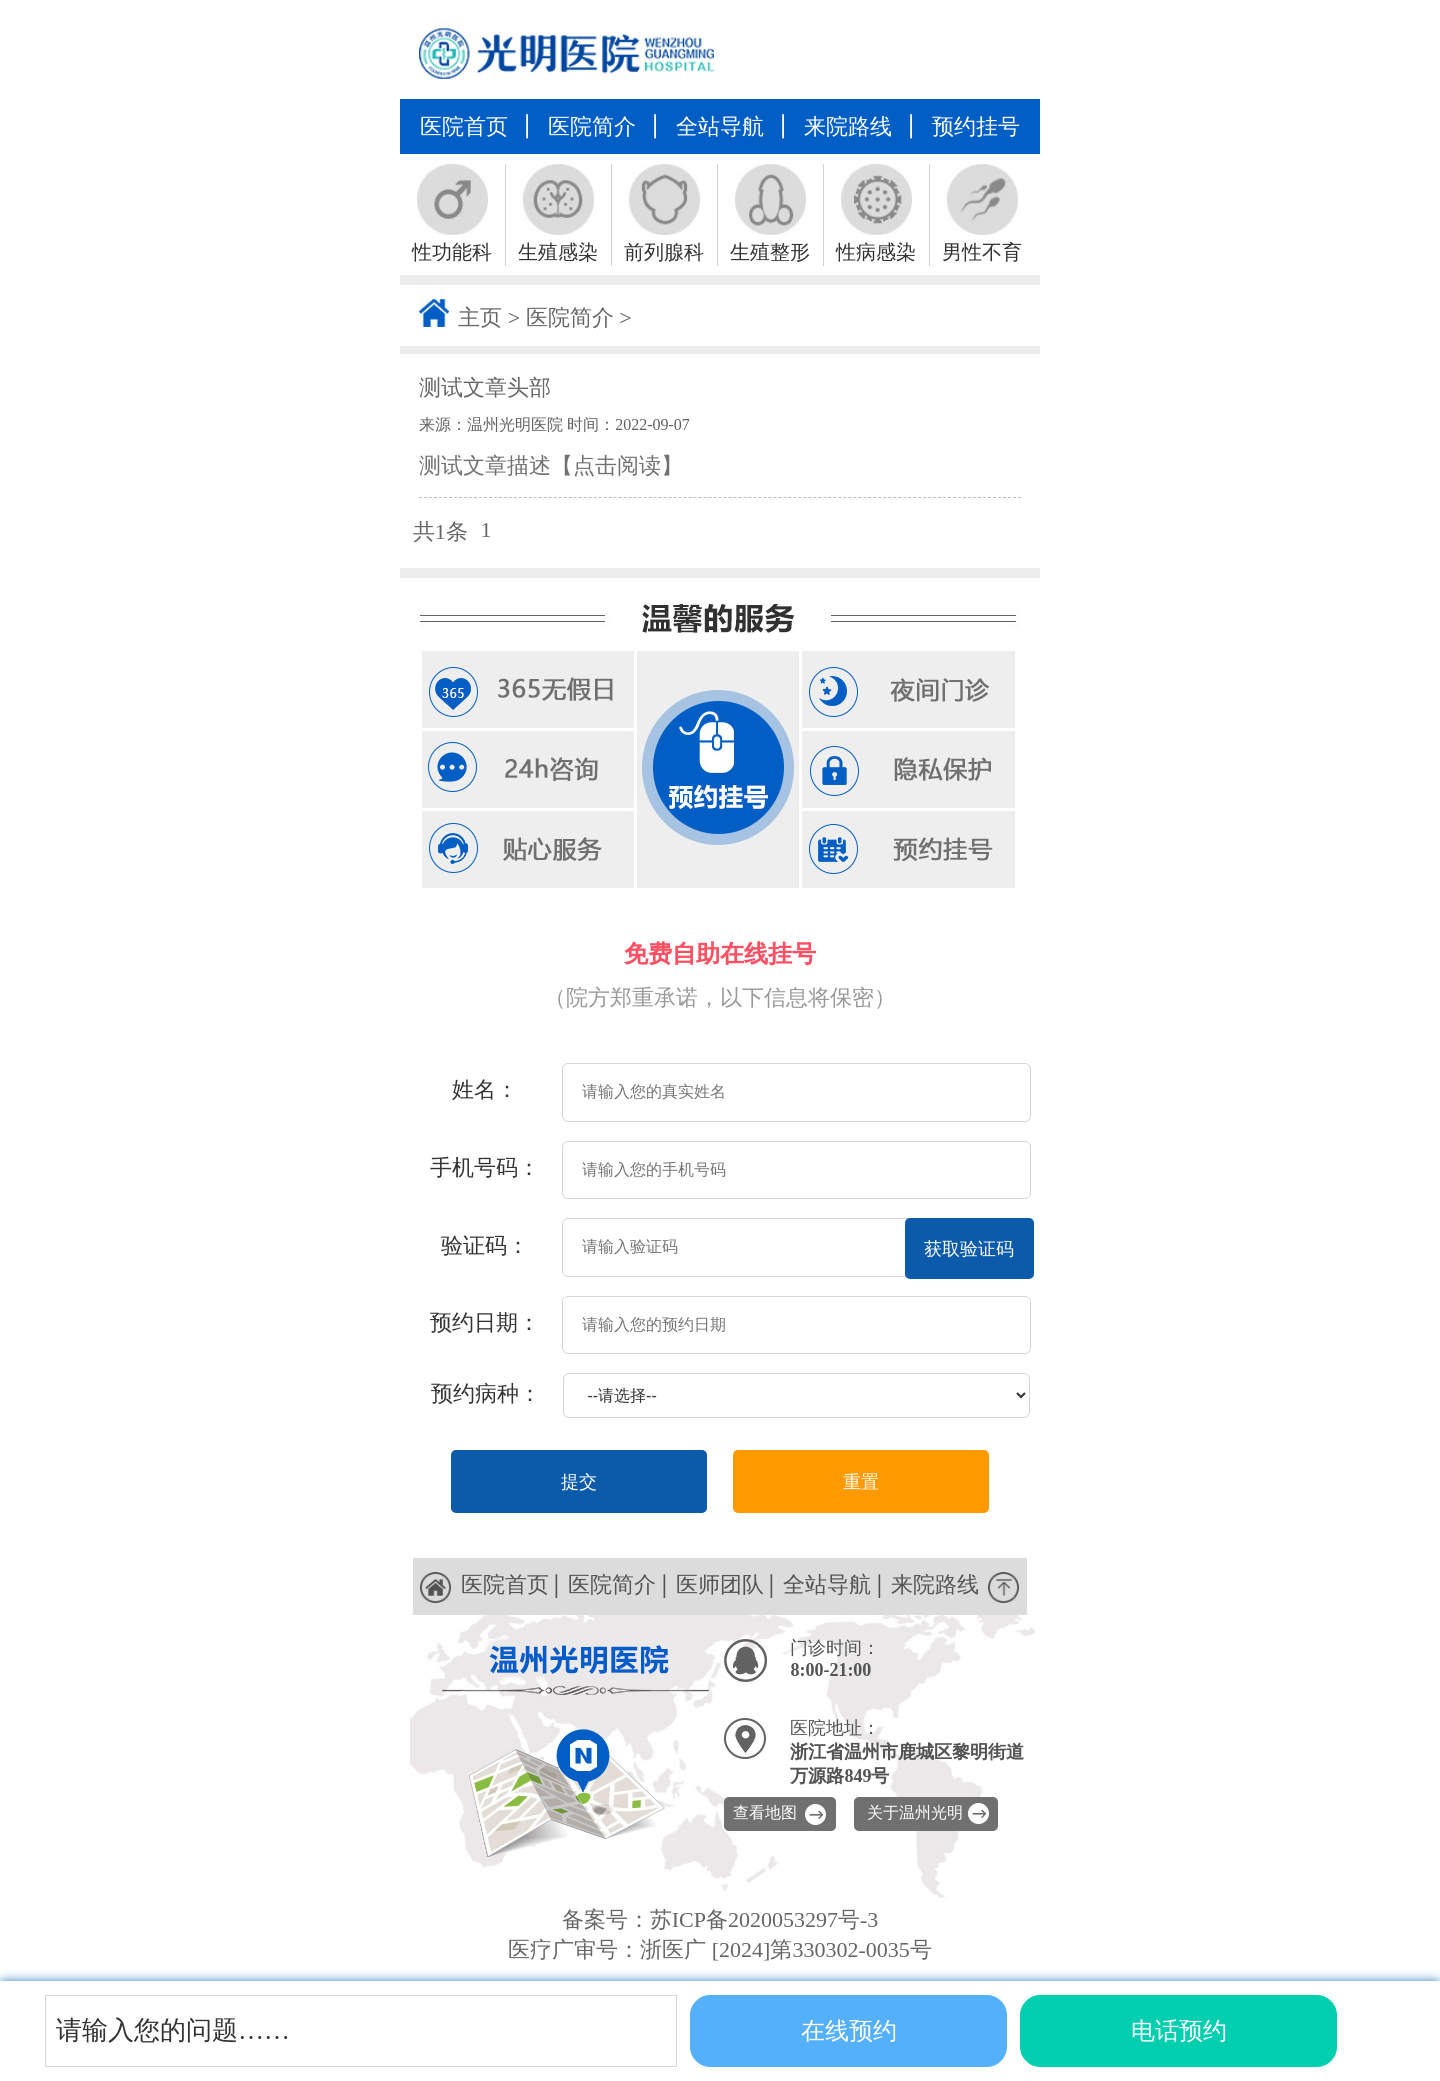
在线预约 (849, 2031)
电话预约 (1179, 2031)
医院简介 (592, 126)
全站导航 (720, 126)
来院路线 (848, 126)
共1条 (440, 531)
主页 (480, 317)
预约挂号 (976, 126)
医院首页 (464, 126)
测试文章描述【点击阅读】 (551, 465)
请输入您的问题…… (173, 2030)
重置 (861, 1482)
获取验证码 (969, 1249)
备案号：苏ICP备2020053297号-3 (720, 1919)
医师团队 (720, 1584)
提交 (579, 1482)
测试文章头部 (485, 387)
